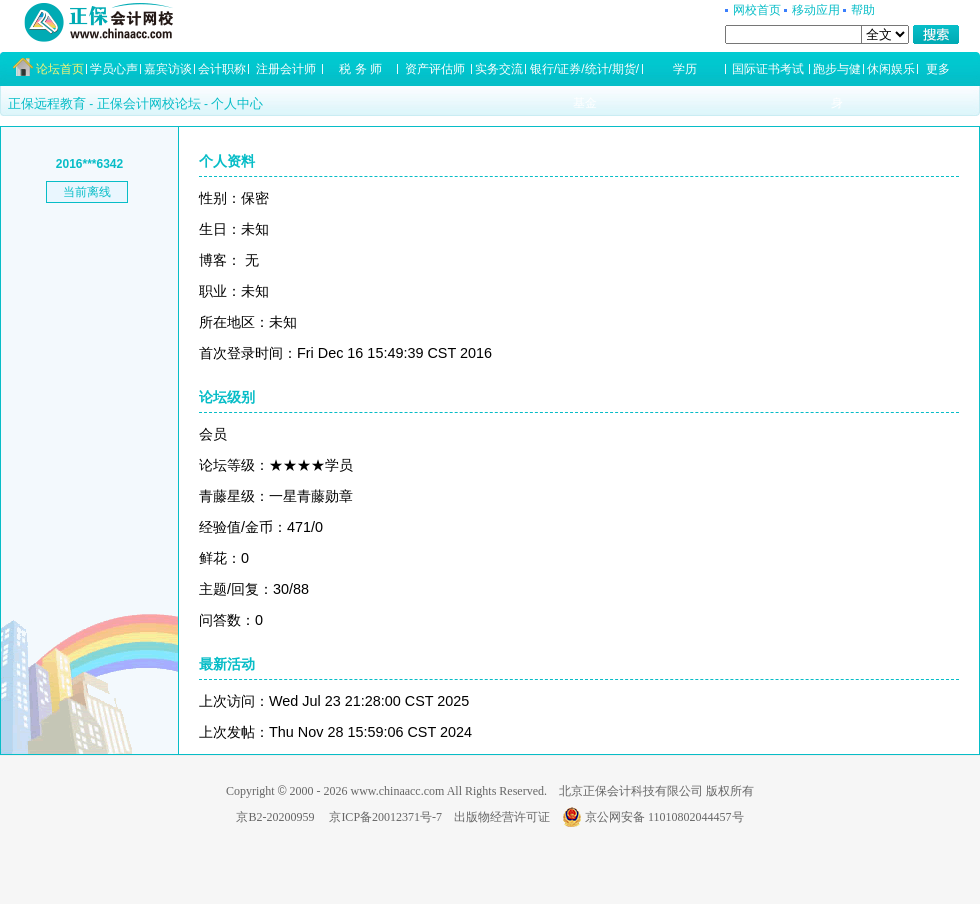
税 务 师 (360, 69)
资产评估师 (435, 69)
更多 (938, 69)
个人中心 (237, 103)
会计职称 (222, 69)
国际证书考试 (768, 69)
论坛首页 (60, 69)
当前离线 (87, 192)
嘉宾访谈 (168, 69)
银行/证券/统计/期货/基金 (584, 74)
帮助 (863, 10)
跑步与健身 (837, 74)
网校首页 (757, 10)
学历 (685, 69)
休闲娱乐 (891, 69)
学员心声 (114, 69)
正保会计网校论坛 (149, 103)
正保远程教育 (47, 103)
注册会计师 (286, 69)
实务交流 (499, 69)
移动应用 (816, 10)
